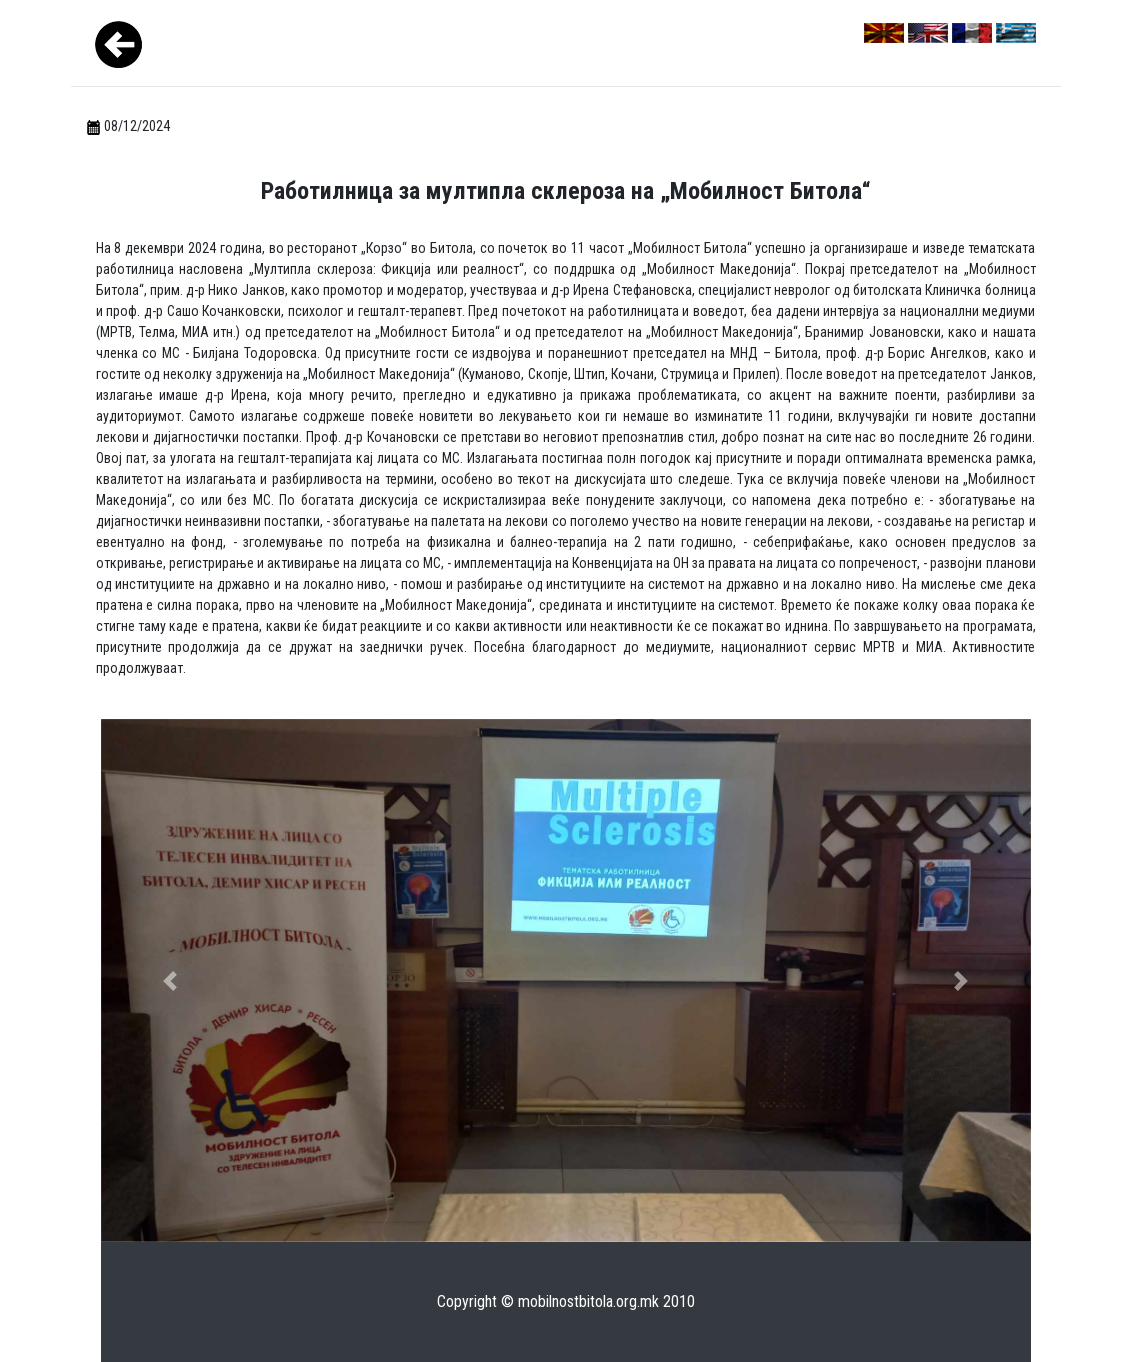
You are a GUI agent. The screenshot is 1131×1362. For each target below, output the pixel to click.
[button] (171, 981)
